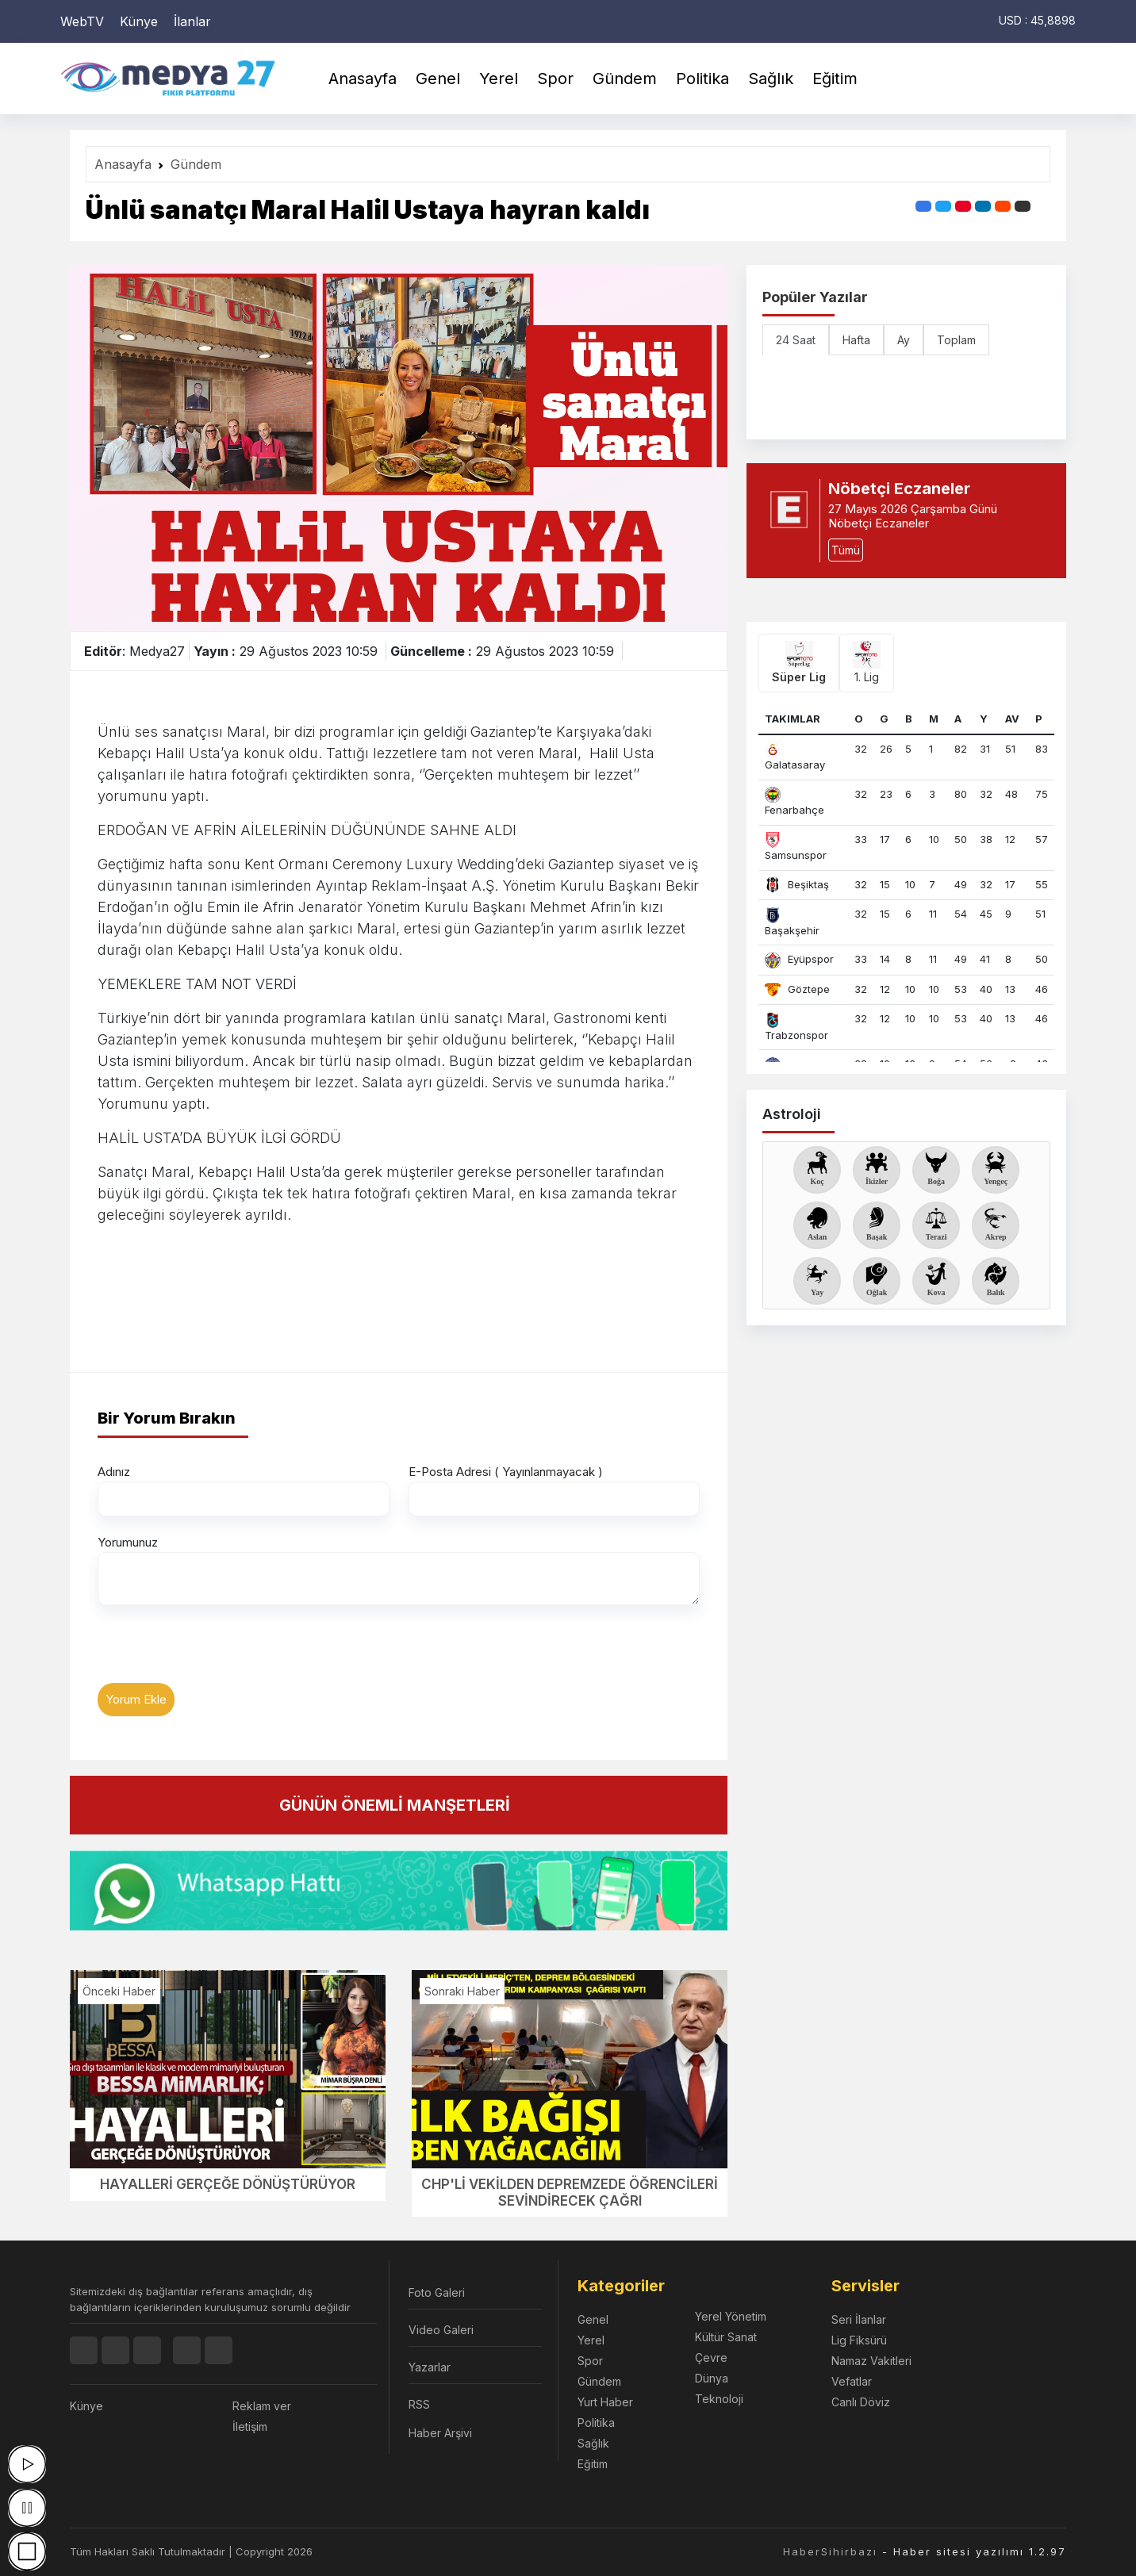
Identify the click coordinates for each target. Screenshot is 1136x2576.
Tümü (845, 550)
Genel (438, 78)
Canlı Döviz (860, 2402)
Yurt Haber (605, 2402)
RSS (419, 2404)
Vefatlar (851, 2381)
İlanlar (192, 21)
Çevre (711, 2357)
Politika (702, 78)
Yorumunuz (128, 1542)
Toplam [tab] (956, 340)
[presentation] (218, 1652)
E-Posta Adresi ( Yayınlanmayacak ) (506, 1471)
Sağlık (770, 78)
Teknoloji (719, 2398)
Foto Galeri (437, 2292)
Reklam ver (261, 2406)
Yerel (498, 78)
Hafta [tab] (856, 340)
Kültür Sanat (726, 2337)
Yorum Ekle (136, 1699)
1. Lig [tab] (867, 662)
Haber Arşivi (440, 2433)
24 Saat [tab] (796, 340)
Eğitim (835, 78)
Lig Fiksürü (859, 2340)
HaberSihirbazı (830, 2551)
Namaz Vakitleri (871, 2360)
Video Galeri (441, 2329)
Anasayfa (362, 78)
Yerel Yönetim (730, 2316)
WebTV (82, 21)
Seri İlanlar (858, 2319)
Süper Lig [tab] (799, 662)
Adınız (114, 1471)
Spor (555, 78)
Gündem (625, 78)
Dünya (711, 2378)
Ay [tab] (903, 340)
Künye (139, 21)
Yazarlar (430, 2367)
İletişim (249, 2426)
